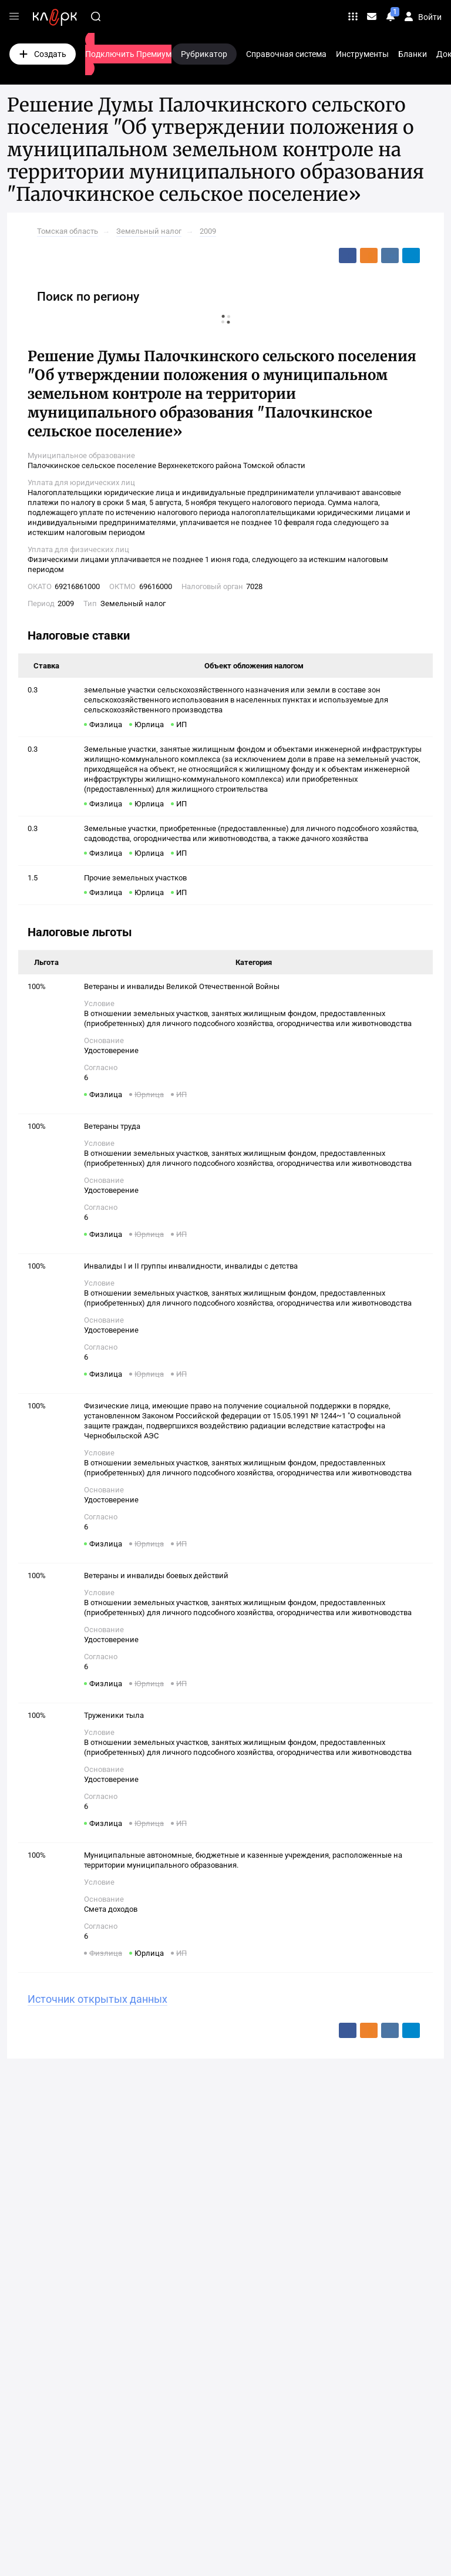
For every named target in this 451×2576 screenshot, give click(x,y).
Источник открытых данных (97, 1999)
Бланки (412, 54)
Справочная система (286, 54)
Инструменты (362, 54)
